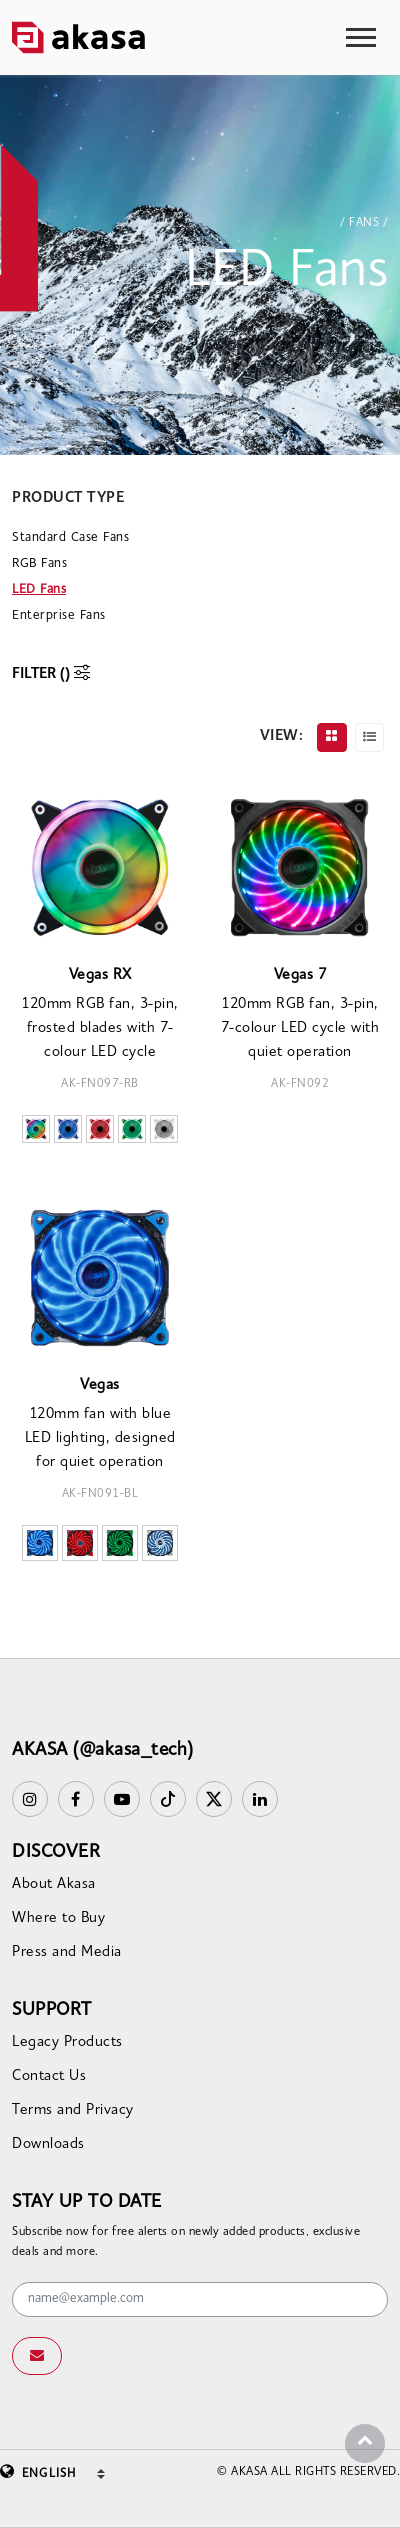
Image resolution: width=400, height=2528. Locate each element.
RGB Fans (39, 563)
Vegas (100, 1385)
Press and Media (67, 1952)
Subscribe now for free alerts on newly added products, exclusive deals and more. (186, 2242)
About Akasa (54, 1884)
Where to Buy (58, 1918)
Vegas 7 (300, 975)
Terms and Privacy (73, 2110)
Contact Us (49, 2076)
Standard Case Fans (70, 537)
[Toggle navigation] (361, 37)
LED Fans (39, 589)
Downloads (48, 2144)
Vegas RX (100, 975)
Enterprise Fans (59, 615)
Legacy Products (67, 2042)
